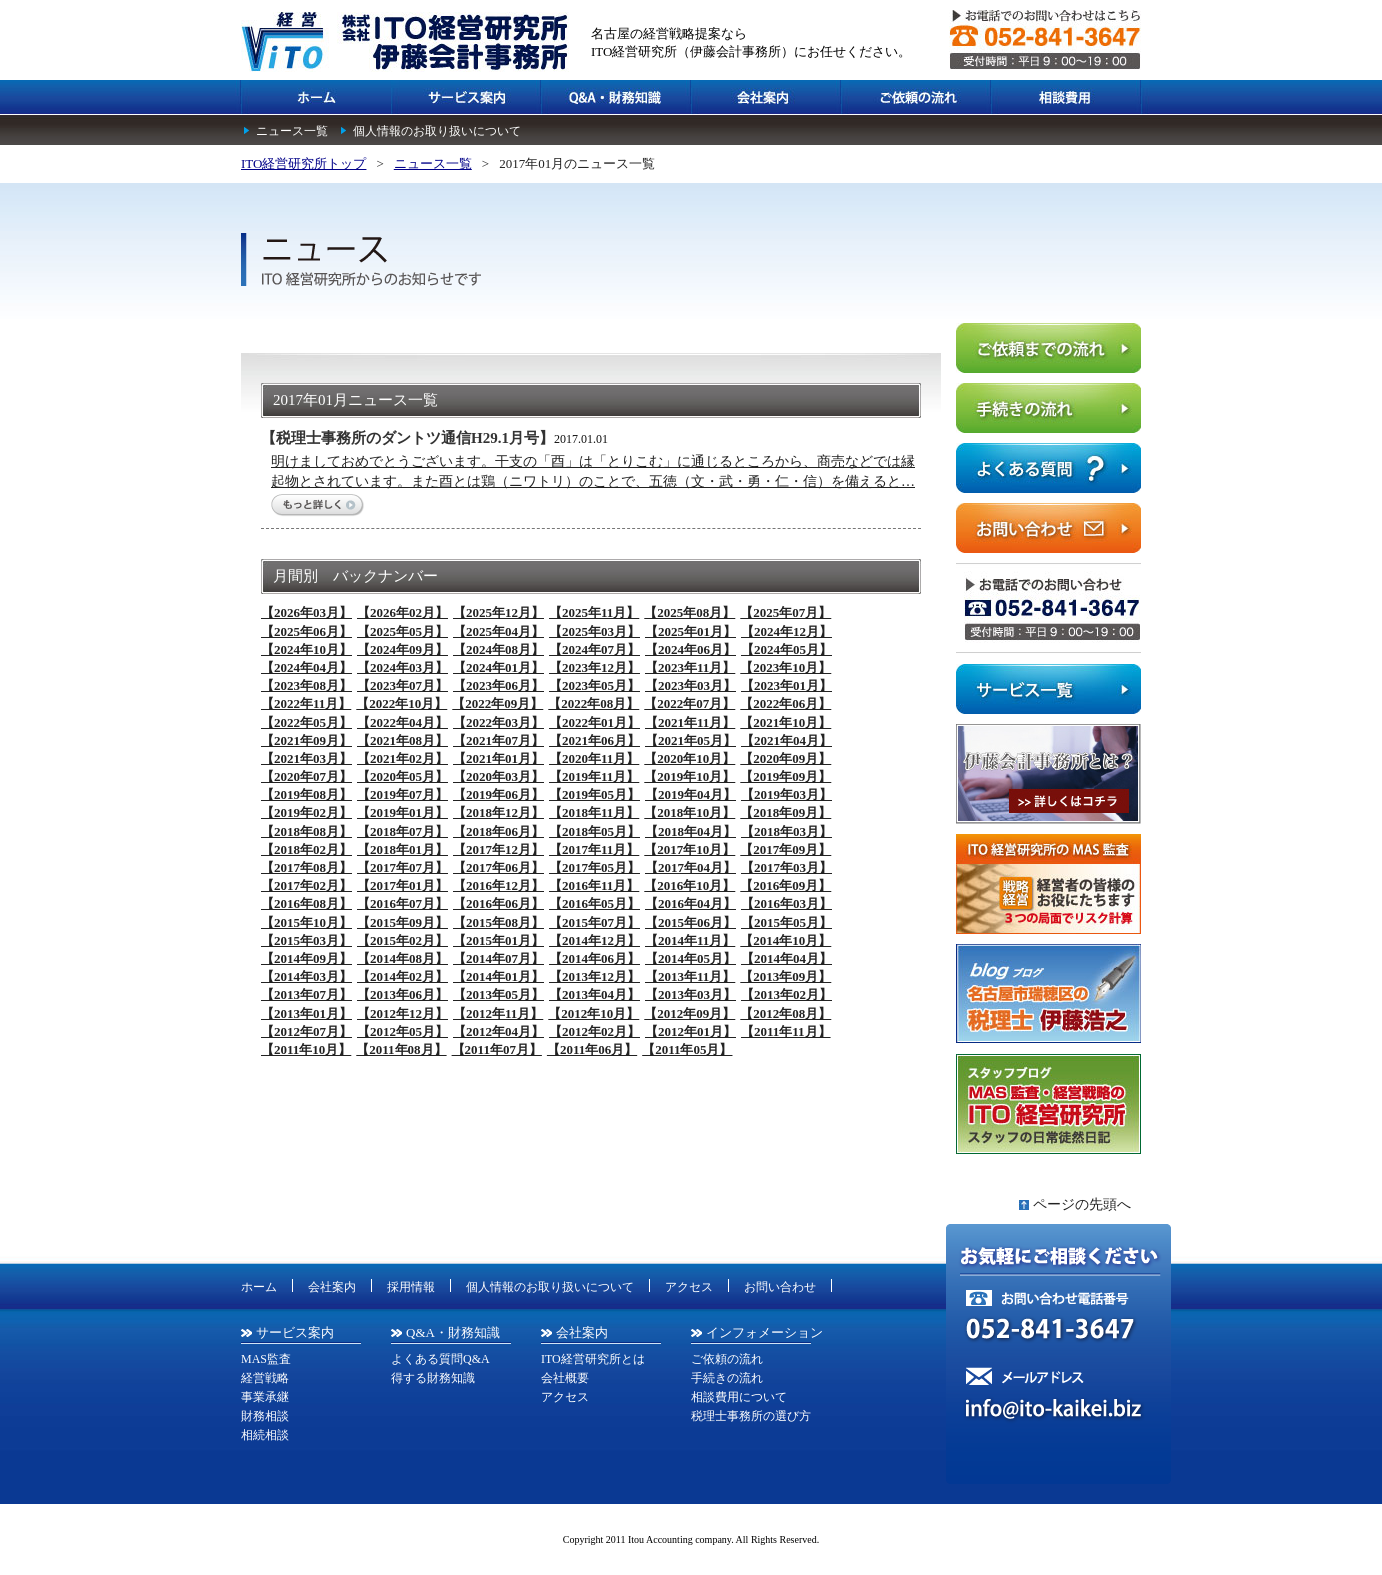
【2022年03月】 (498, 722)
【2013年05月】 (498, 994)
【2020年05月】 (402, 776)
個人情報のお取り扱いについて (437, 131)
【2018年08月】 (306, 831)
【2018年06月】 (498, 831)
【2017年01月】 (402, 885)
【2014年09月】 (306, 958)
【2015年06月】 (690, 922)
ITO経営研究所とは (593, 1359)
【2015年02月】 (402, 940)
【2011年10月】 (306, 1049)
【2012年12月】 (402, 1013)
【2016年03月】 (786, 903)
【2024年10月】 (306, 649)
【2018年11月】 (594, 812)
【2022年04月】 (402, 722)
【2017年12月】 (498, 849)
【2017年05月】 (594, 867)
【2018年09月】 (785, 812)
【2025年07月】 (785, 612)
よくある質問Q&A (440, 1359)
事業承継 (265, 1397)
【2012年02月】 (594, 1031)
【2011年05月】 (687, 1049)
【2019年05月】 (594, 794)
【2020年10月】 (689, 758)
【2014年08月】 (402, 958)
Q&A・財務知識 (453, 1332)
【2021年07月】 (498, 740)
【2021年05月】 (690, 740)
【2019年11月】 (594, 776)
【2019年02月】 (306, 812)
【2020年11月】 (594, 758)
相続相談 (265, 1435)
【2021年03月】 (306, 758)
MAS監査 (266, 1359)
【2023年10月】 (785, 667)
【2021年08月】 (402, 740)
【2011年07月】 (497, 1049)
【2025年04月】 (498, 631)
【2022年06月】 (785, 703)
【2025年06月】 (306, 631)
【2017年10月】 (689, 849)
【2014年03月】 (306, 976)
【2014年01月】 (498, 976)
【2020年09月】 (785, 758)
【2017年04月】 (690, 867)
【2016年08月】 (306, 903)
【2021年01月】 (498, 758)
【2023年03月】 (690, 685)
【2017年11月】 (594, 849)
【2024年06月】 (690, 649)
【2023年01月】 (786, 685)
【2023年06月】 (498, 685)
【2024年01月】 (498, 667)
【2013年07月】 (306, 994)
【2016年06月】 (498, 903)
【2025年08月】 (689, 612)
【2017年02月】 (306, 885)
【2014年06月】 (594, 958)
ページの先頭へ (1082, 1204)
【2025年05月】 (402, 631)
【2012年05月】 (402, 1031)
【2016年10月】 (689, 885)
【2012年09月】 (689, 1013)
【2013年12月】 (594, 976)
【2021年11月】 (690, 722)
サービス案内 (295, 1332)
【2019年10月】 (689, 776)
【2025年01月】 (690, 631)
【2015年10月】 (306, 922)
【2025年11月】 (594, 612)
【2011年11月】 (786, 1031)
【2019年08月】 (306, 794)
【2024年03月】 (402, 667)
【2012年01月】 (690, 1031)
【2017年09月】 (785, 849)
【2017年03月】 (786, 867)
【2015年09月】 (402, 922)
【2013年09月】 (785, 976)
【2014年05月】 (690, 958)
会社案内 (332, 1287)
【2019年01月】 (402, 812)
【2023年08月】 (306, 685)
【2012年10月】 (593, 1013)
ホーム (259, 1287)
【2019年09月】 (785, 776)
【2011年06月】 (592, 1049)
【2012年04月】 (498, 1031)
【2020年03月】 (498, 776)
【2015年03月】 (306, 940)
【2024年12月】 (786, 631)
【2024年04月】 (306, 667)
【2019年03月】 (786, 794)
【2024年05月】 (786, 649)
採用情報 (411, 1287)
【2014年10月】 (785, 940)
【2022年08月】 (593, 703)
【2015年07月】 (594, 922)
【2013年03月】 (690, 994)
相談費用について (739, 1397)
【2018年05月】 (594, 831)
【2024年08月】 (498, 649)
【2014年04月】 (786, 958)
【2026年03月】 (306, 612)
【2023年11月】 (690, 667)
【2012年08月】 (785, 1013)
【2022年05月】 (306, 722)
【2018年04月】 (690, 831)
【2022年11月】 (306, 703)
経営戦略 (265, 1378)
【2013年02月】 (786, 994)
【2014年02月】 (402, 976)
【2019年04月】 (690, 794)
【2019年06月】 (498, 794)
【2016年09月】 (785, 885)
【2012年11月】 (498, 1013)
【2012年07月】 (306, 1031)
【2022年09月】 (497, 703)
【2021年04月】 (786, 740)
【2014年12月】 (594, 940)
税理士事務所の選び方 (751, 1416)
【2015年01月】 (498, 940)
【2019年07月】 (402, 794)
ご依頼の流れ (727, 1359)
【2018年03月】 (786, 831)
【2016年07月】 (402, 903)
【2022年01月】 (594, 722)
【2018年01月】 (402, 849)
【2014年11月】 (690, 940)
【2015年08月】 (498, 922)
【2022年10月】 (401, 703)
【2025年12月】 (498, 612)
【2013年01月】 (306, 1013)
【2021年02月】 (402, 758)
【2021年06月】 (594, 740)
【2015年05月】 (786, 922)
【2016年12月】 (498, 885)
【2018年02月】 (306, 849)
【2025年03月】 (594, 631)
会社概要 (565, 1378)
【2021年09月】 (306, 740)
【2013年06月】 (402, 994)
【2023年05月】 (594, 685)
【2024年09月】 (402, 649)
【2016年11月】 (594, 885)
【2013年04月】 (594, 994)
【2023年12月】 (594, 667)
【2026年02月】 (402, 612)
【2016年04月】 (690, 903)
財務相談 (265, 1416)
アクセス (689, 1287)
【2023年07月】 (402, 685)
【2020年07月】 (306, 776)
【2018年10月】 (689, 812)
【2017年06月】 (498, 867)
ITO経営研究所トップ (303, 163)
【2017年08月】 (306, 867)
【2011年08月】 (401, 1049)
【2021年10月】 (785, 722)
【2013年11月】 (690, 976)
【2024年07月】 (594, 649)
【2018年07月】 (402, 831)
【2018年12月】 (498, 812)
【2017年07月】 (402, 867)
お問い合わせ (780, 1287)
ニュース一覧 (292, 131)
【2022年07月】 (689, 703)
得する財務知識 (433, 1378)
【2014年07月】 (498, 958)
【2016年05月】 (594, 903)
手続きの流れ (727, 1378)
